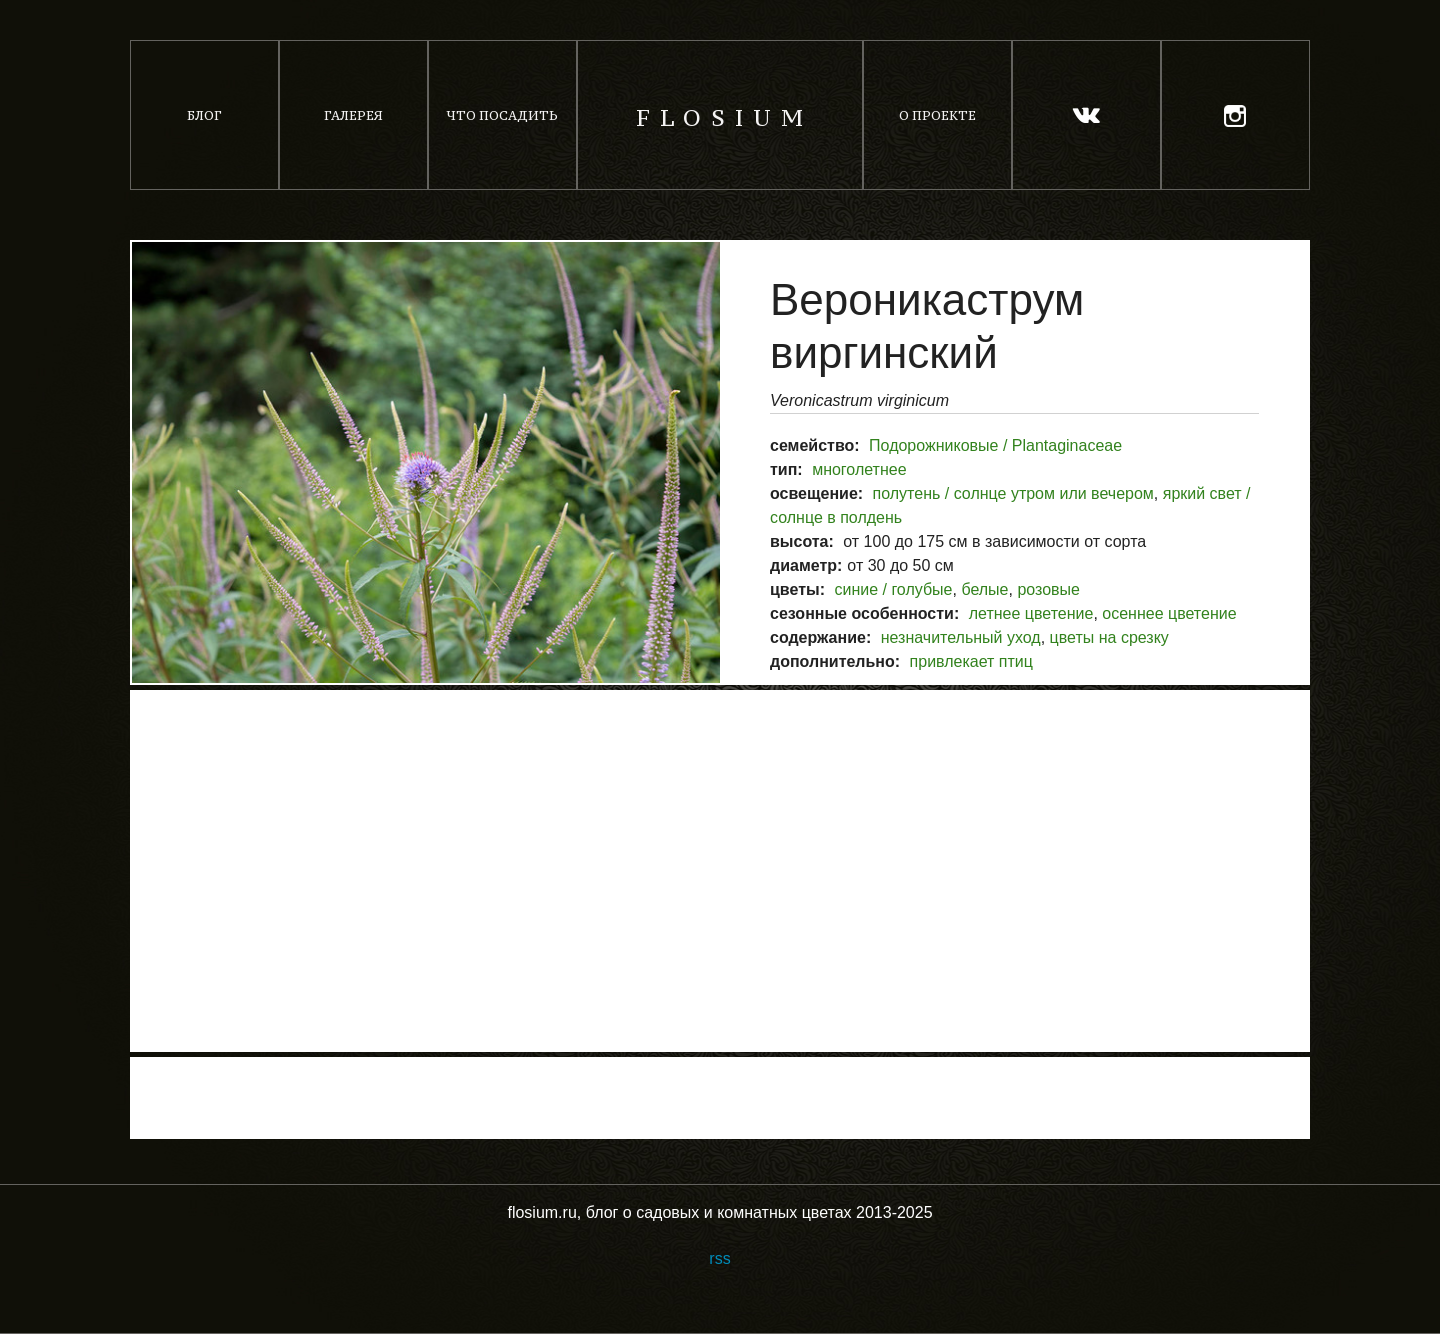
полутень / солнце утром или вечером (1013, 493)
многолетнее (859, 469)
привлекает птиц (971, 661)
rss (719, 1258)
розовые (1048, 589)
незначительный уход (961, 637)
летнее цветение (1031, 613)
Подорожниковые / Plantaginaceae (995, 445)
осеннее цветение (1169, 613)
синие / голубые (893, 589)
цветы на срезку (1109, 637)
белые (984, 589)
